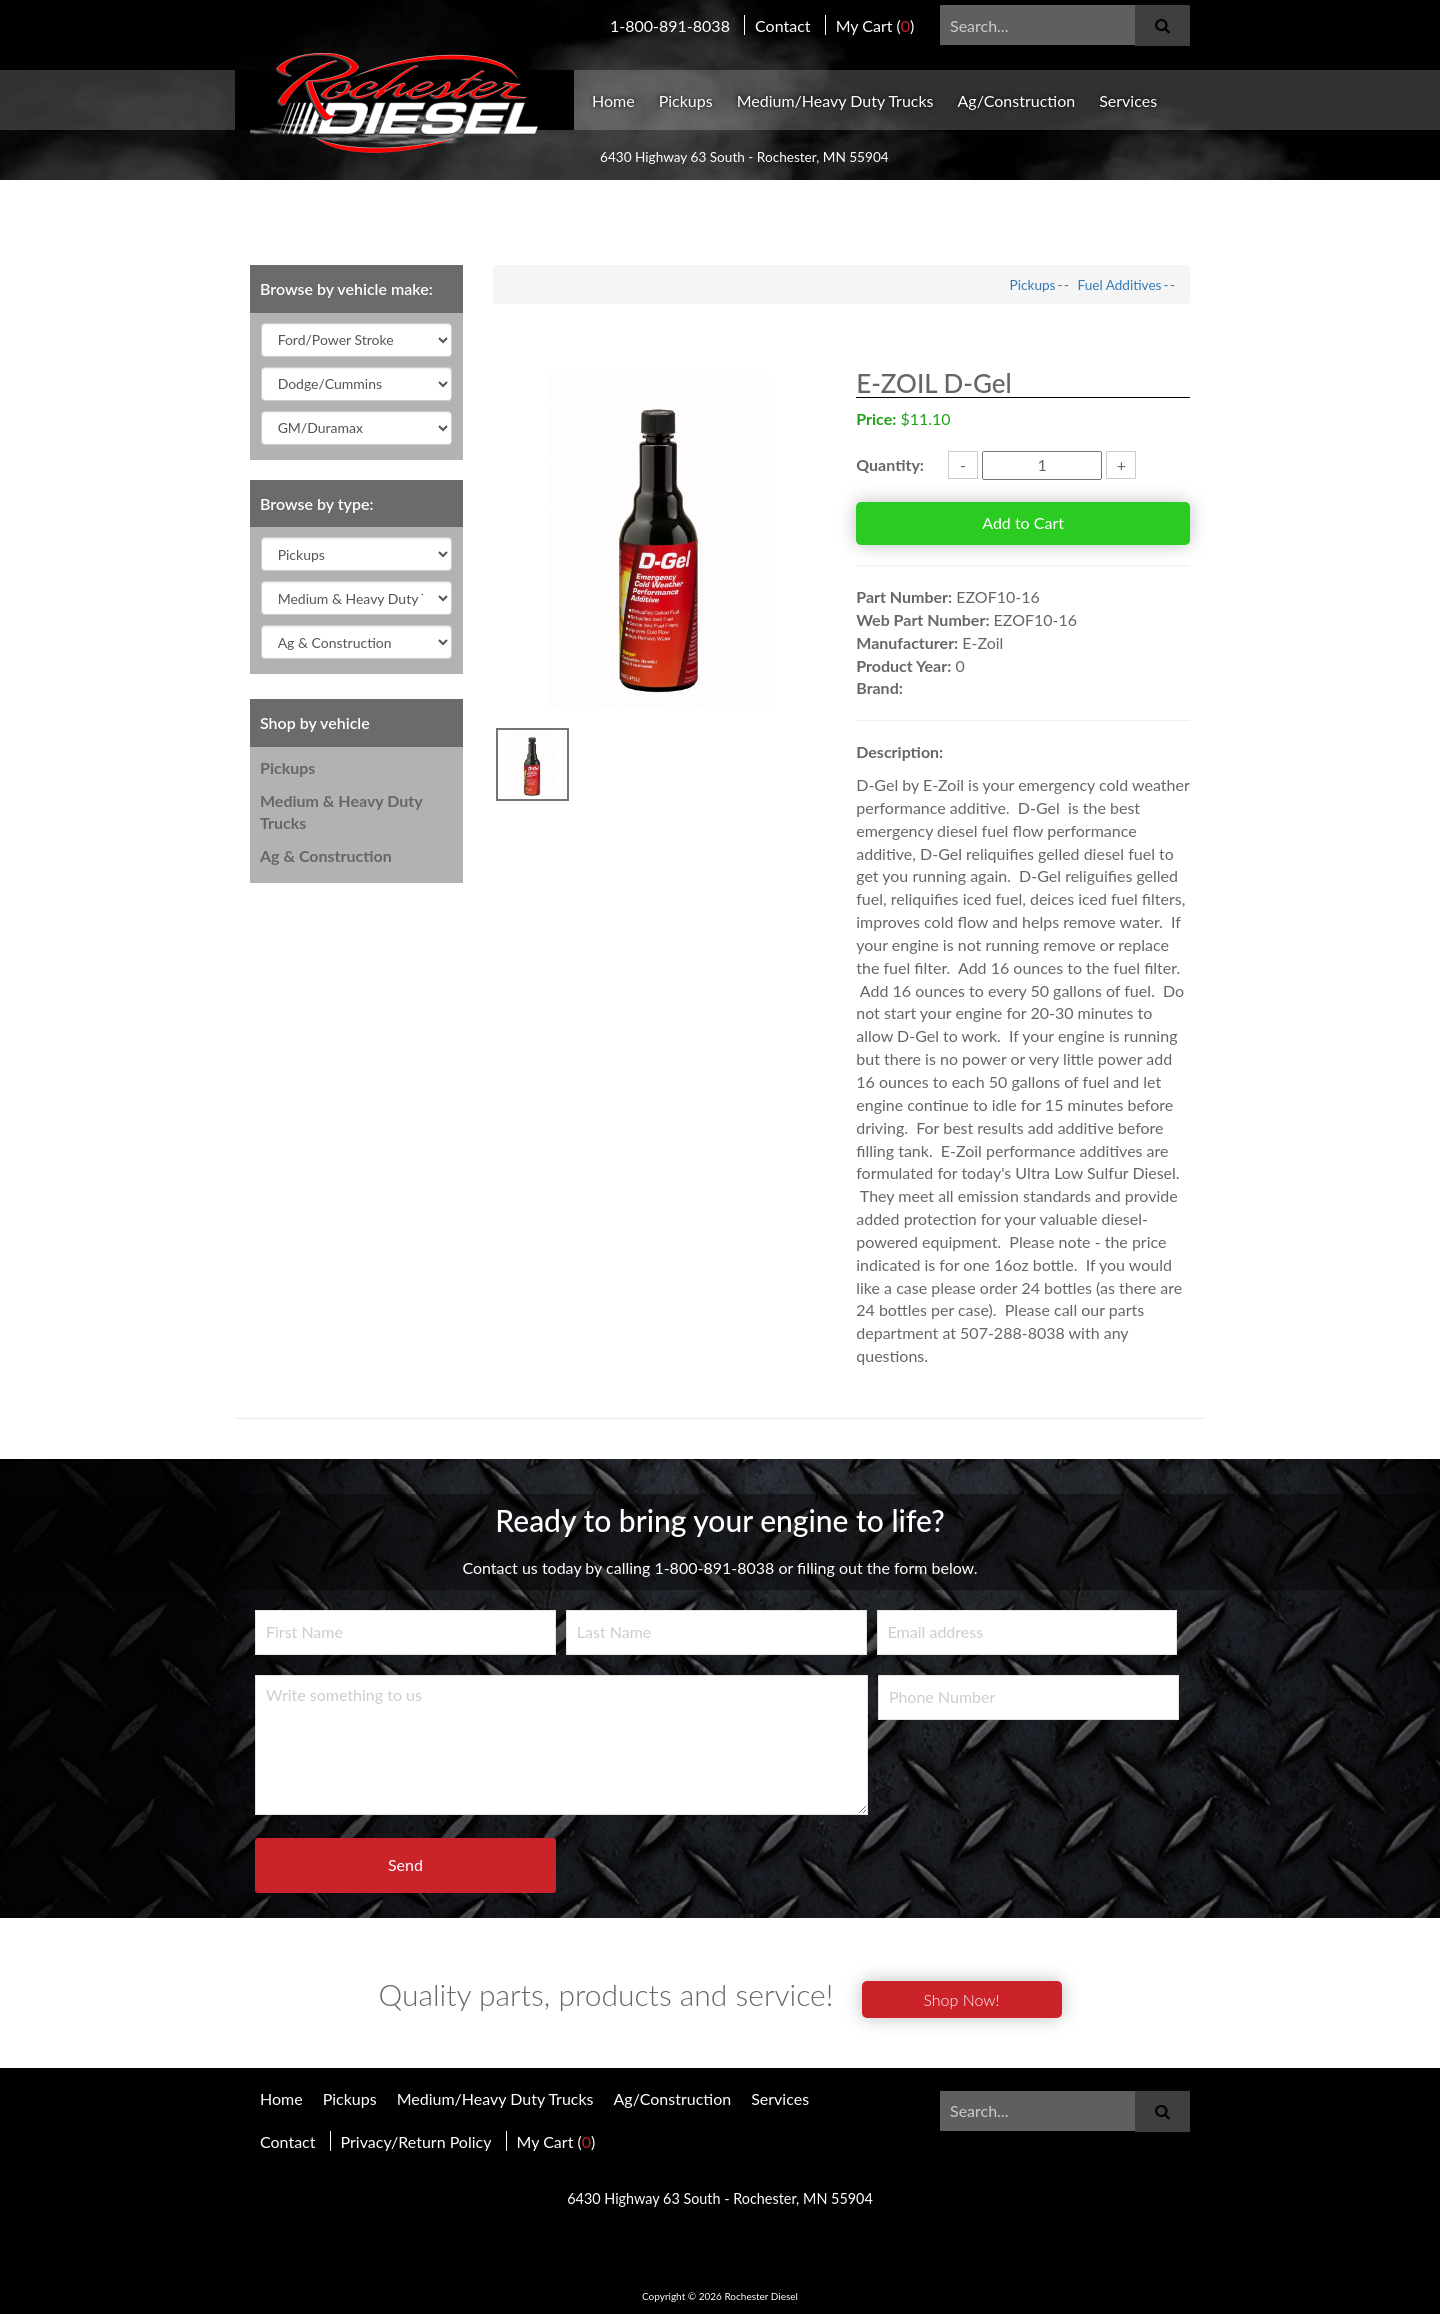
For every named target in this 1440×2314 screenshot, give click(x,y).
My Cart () (875, 25)
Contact (782, 25)
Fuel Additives (1120, 285)
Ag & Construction (326, 855)
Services (1128, 100)
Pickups (686, 100)
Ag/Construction (1017, 100)
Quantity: (890, 464)
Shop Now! (961, 1999)
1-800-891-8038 (670, 25)
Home (613, 100)
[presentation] (1030, 1779)
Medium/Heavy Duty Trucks (835, 100)
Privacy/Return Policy (416, 2141)
